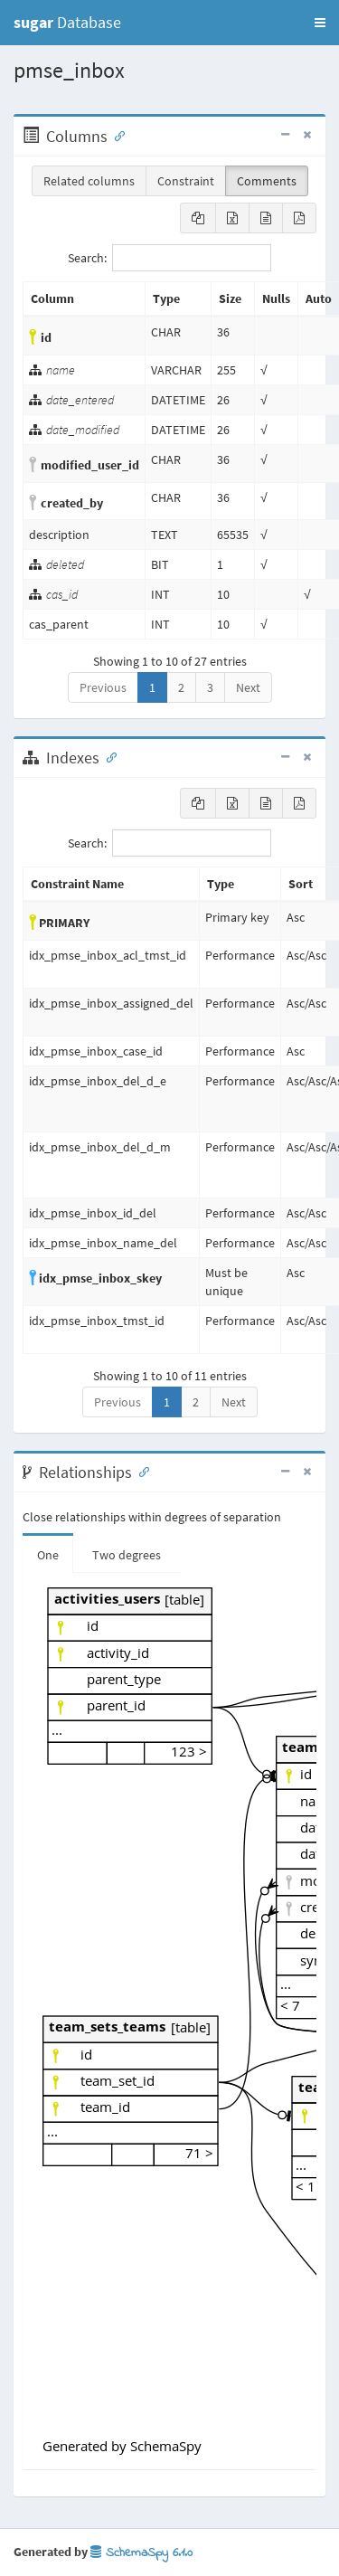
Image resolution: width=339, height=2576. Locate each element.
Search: (169, 257)
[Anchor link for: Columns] (116, 135)
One (48, 1555)
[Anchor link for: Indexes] (107, 756)
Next (248, 687)
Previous (103, 687)
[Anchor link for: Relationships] (140, 1471)
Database (67, 22)
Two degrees (126, 1555)
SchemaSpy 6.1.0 (141, 2552)
